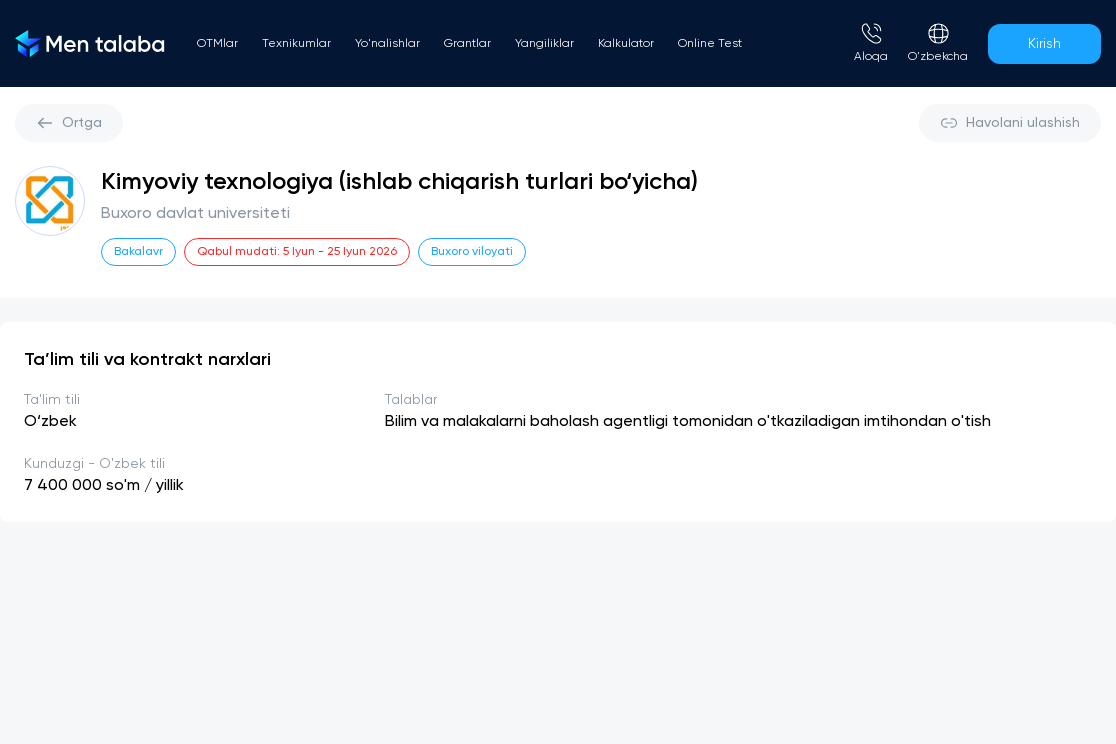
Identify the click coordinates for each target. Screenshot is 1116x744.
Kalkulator (626, 44)
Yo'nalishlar (387, 44)
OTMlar (217, 44)
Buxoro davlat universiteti (195, 214)
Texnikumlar (296, 44)
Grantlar (467, 44)
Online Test (710, 44)
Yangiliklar (544, 44)
